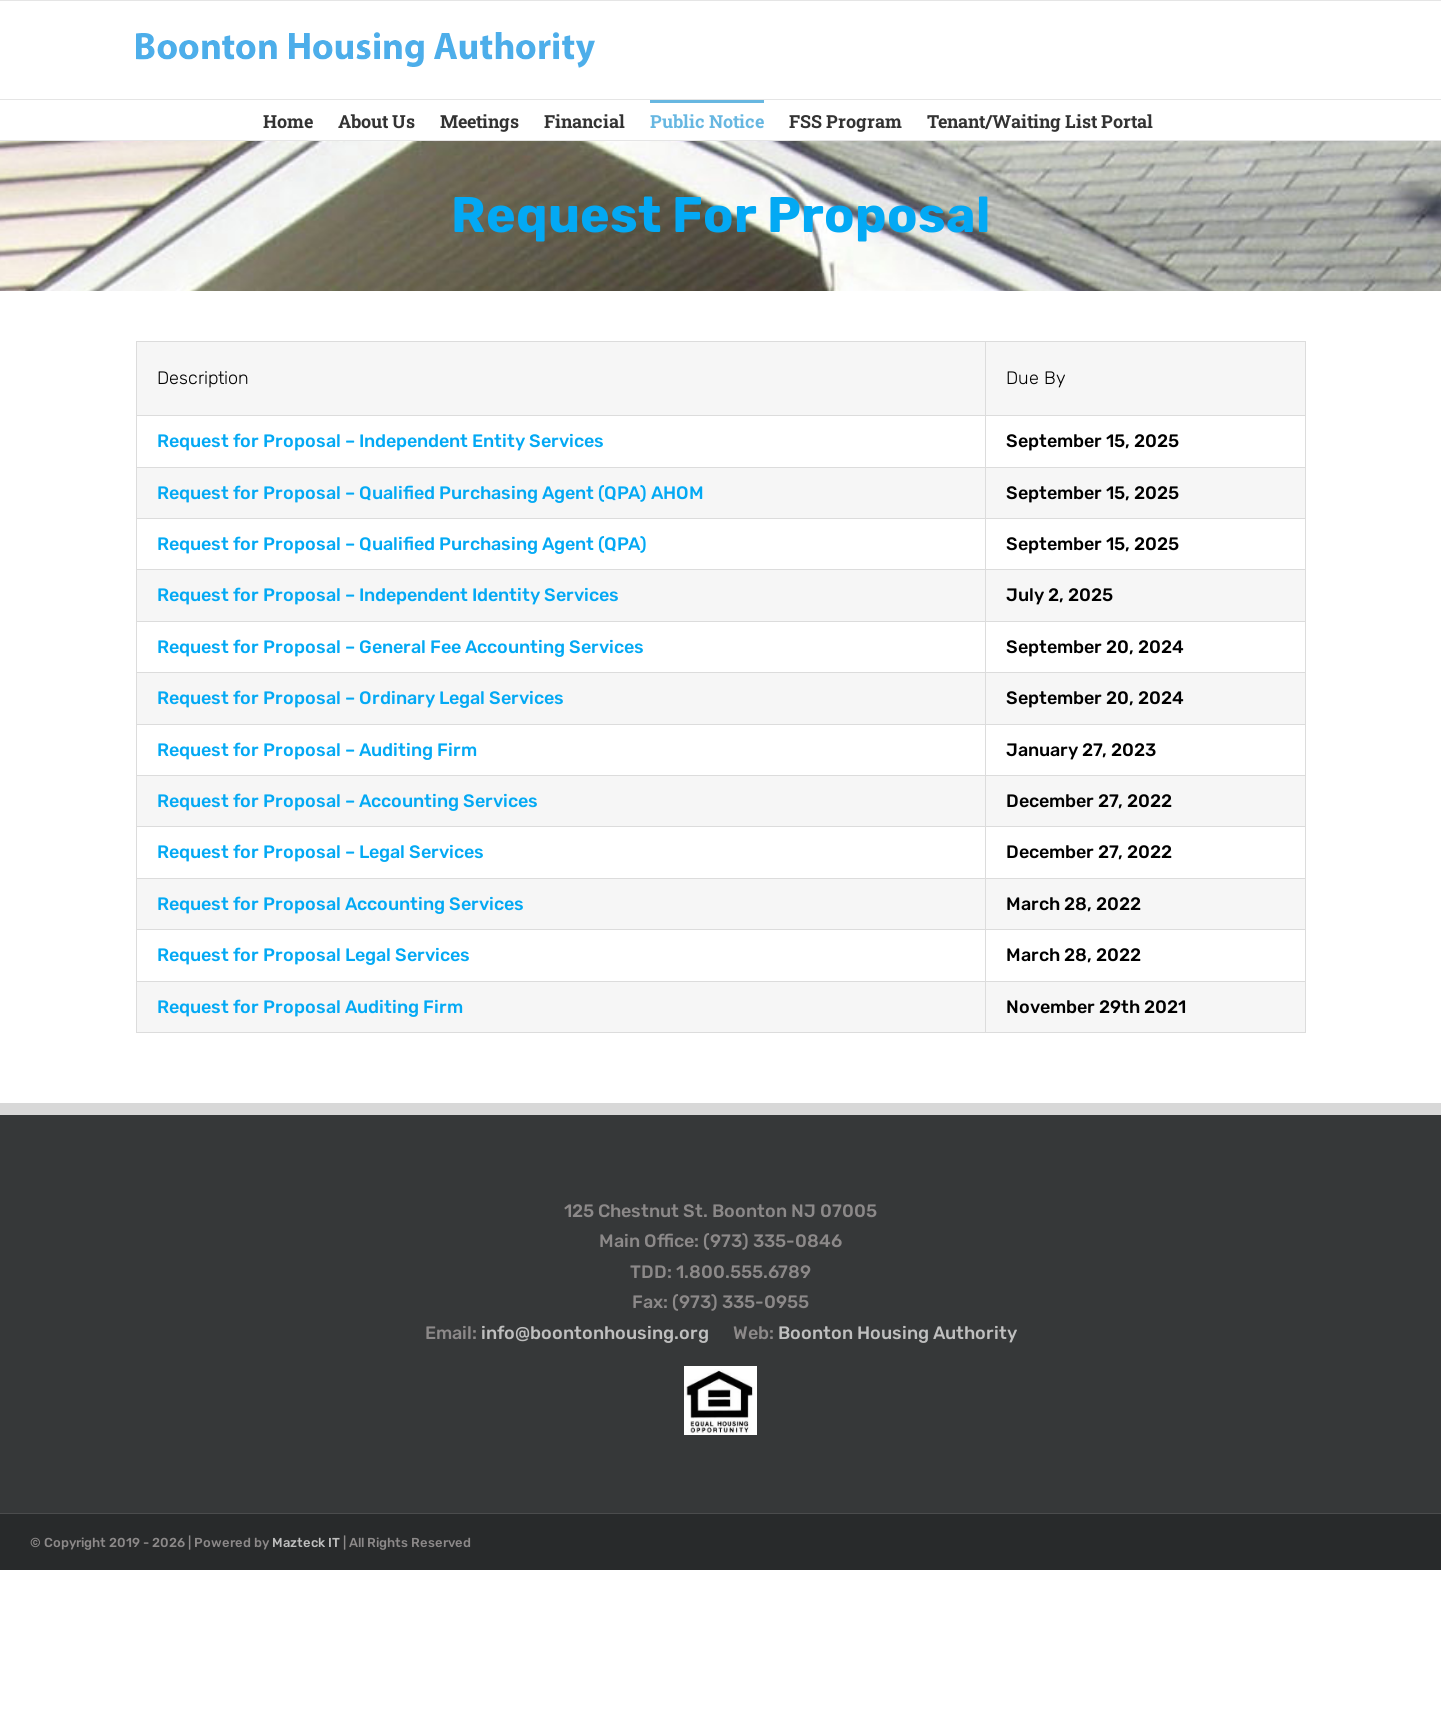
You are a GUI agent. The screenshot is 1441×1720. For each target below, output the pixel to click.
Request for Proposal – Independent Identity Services (388, 595)
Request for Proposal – (380, 441)
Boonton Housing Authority (897, 1333)
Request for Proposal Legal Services (313, 955)
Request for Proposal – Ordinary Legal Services (360, 698)
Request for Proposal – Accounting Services (347, 801)
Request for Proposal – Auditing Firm (317, 750)
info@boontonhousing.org (595, 1333)
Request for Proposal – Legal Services (320, 852)
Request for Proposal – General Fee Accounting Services (400, 647)
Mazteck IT (306, 1542)
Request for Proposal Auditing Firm (310, 1007)
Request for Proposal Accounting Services (340, 904)
